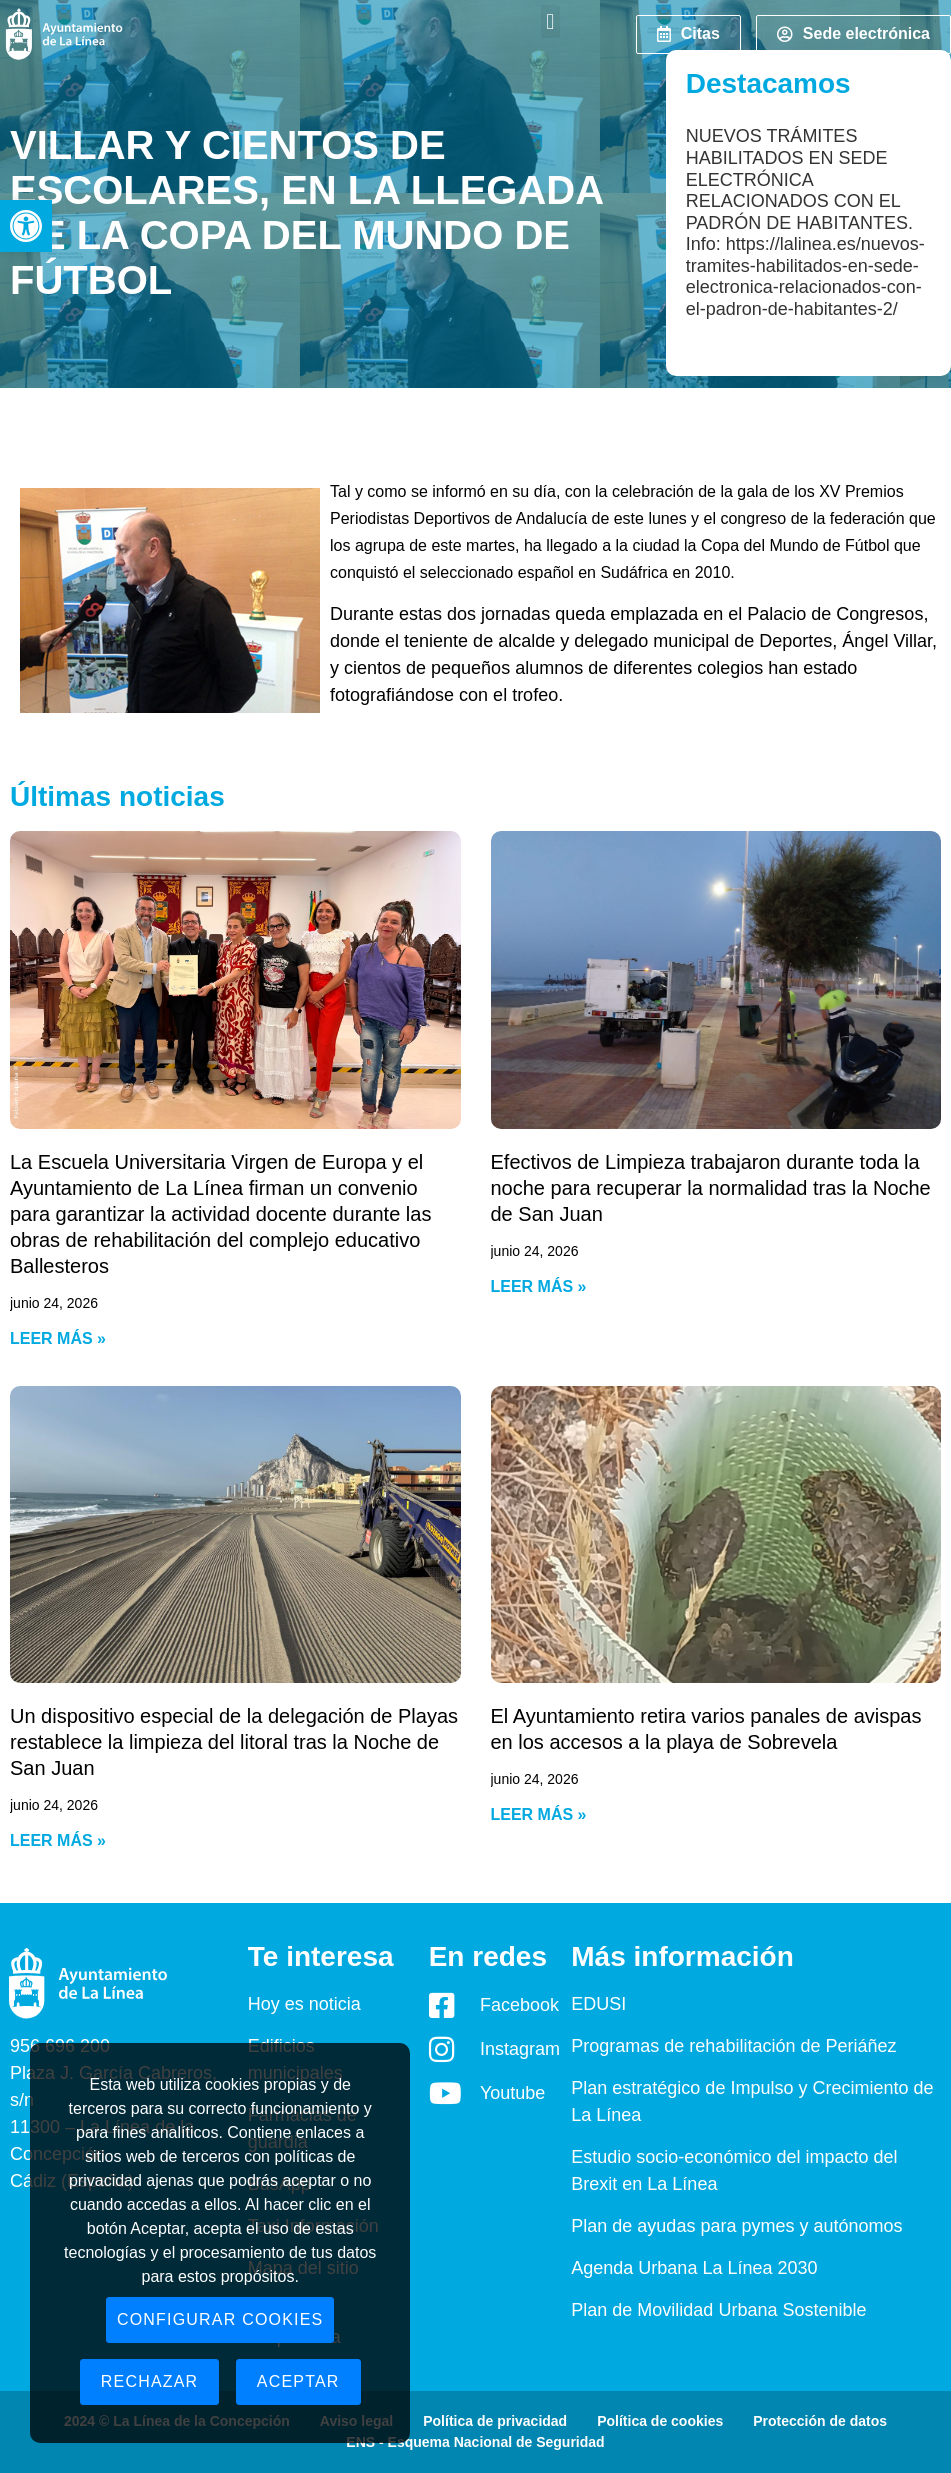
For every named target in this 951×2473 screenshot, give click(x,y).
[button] (26, 226)
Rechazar (150, 2381)
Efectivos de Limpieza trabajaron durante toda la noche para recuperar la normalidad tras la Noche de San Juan (711, 1188)
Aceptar (298, 2381)
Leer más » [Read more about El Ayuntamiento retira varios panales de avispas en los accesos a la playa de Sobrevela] (539, 1814)
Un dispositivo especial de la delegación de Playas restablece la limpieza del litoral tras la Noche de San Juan (234, 1742)
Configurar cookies (220, 2319)
